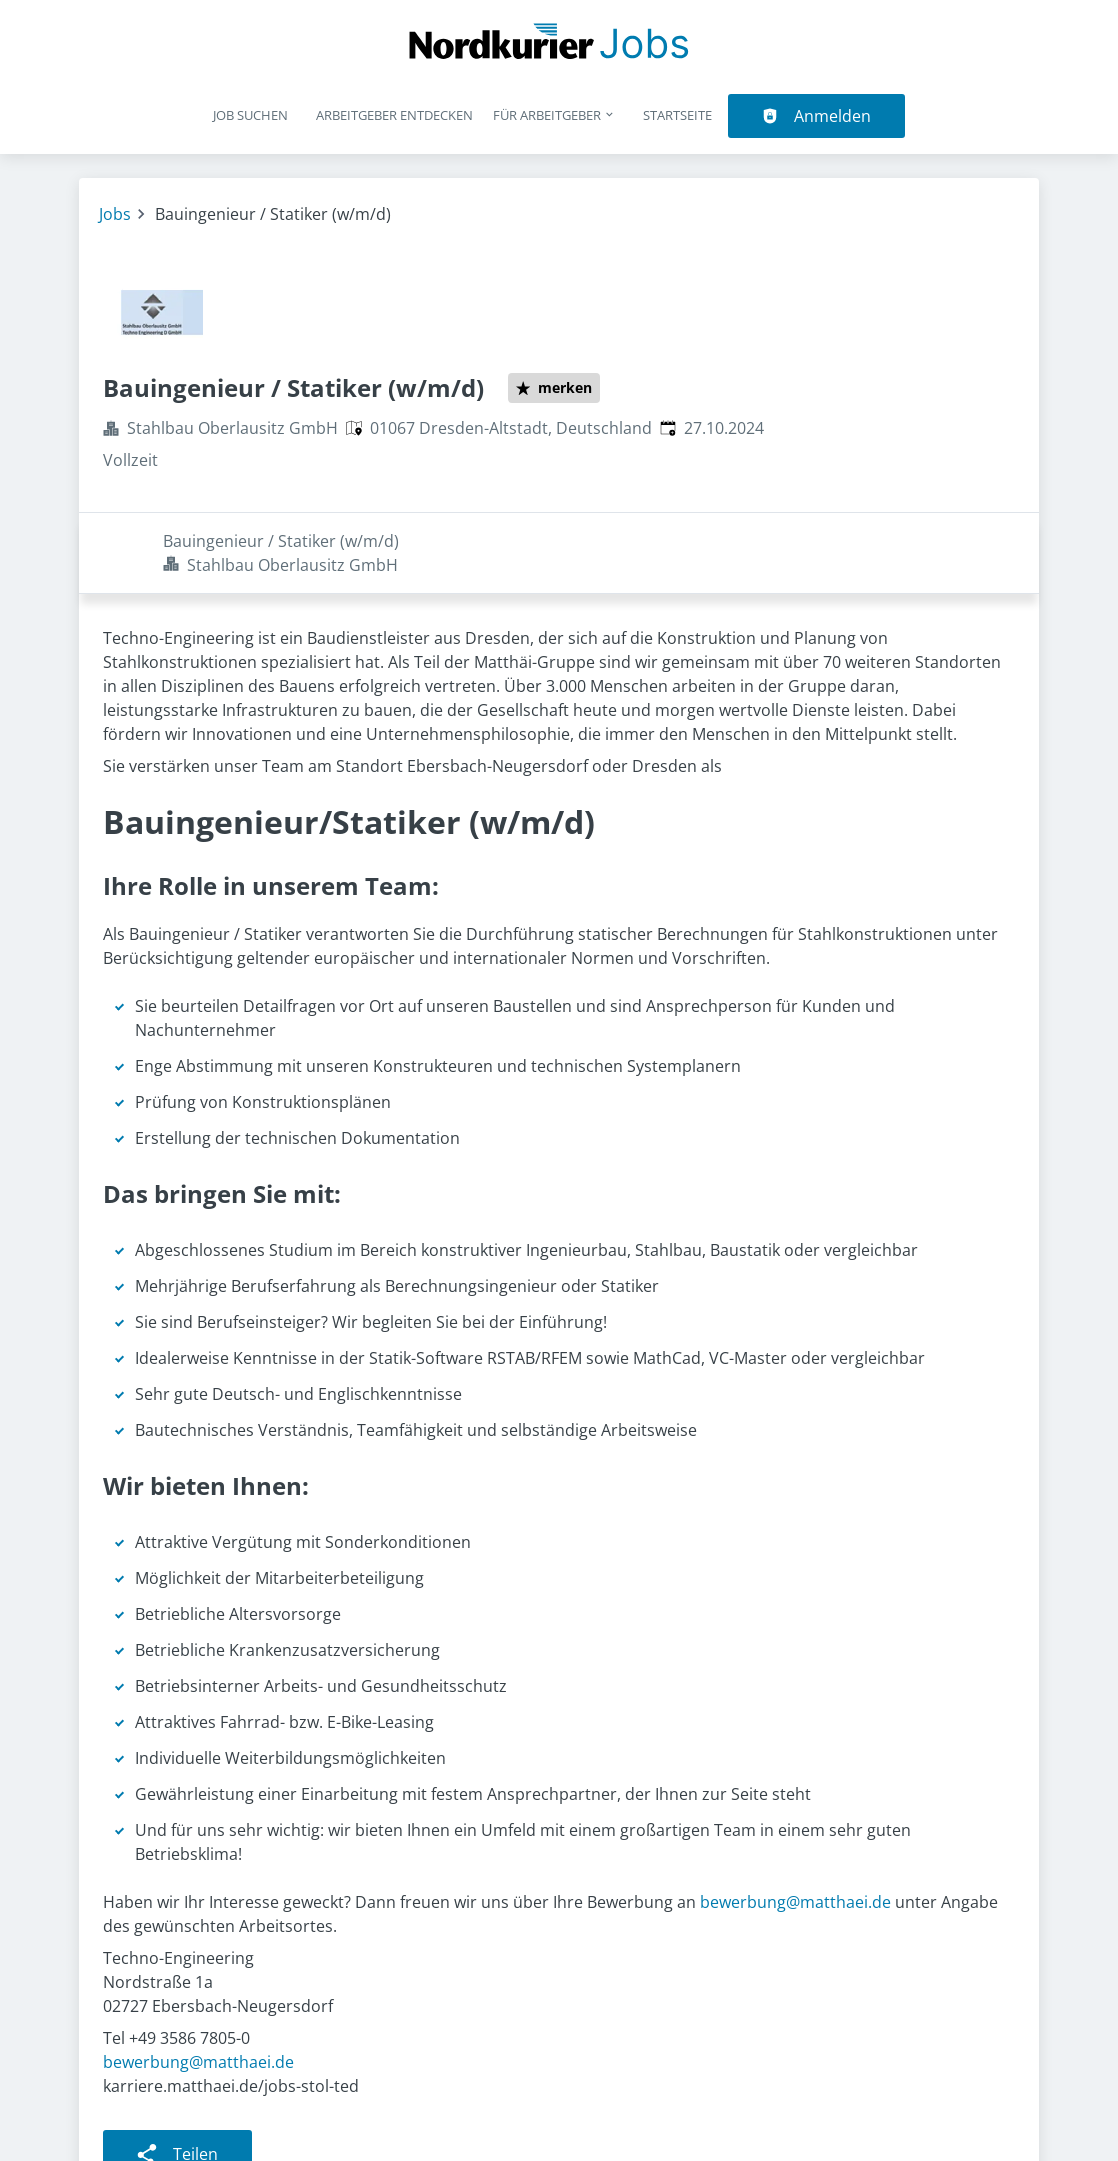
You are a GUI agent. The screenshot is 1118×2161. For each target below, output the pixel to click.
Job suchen (250, 115)
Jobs (115, 214)
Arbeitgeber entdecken (394, 115)
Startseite (677, 115)
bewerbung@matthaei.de (795, 1821)
